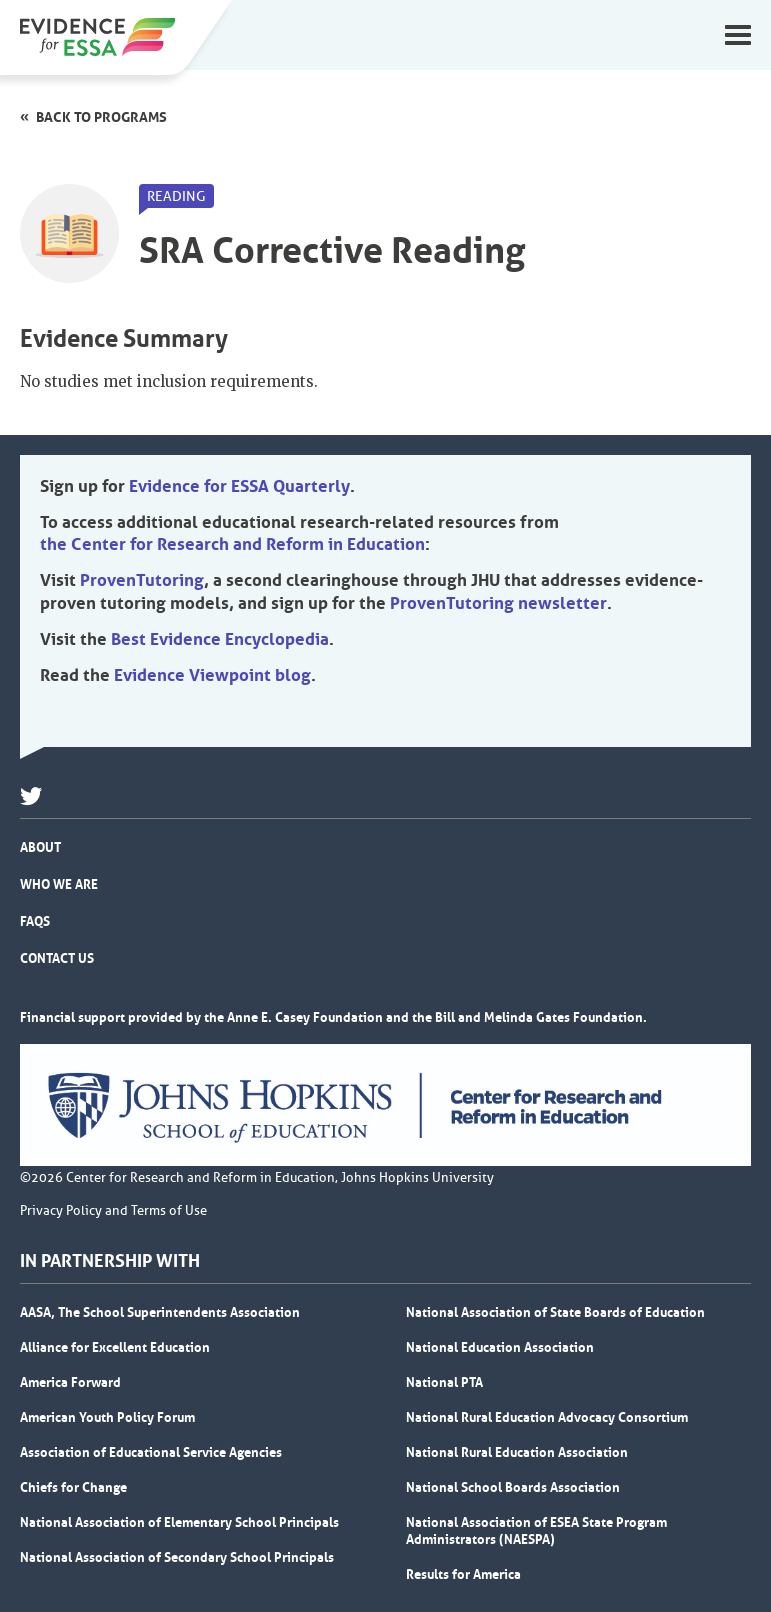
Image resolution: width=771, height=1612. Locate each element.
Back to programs (101, 117)
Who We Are (59, 884)
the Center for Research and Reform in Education (232, 544)
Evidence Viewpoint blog (212, 675)
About (40, 847)
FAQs (35, 921)
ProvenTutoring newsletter (498, 603)
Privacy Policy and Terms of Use (113, 1211)
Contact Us (57, 958)
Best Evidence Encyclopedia (220, 639)
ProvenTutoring (142, 580)
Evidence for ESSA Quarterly (239, 486)
